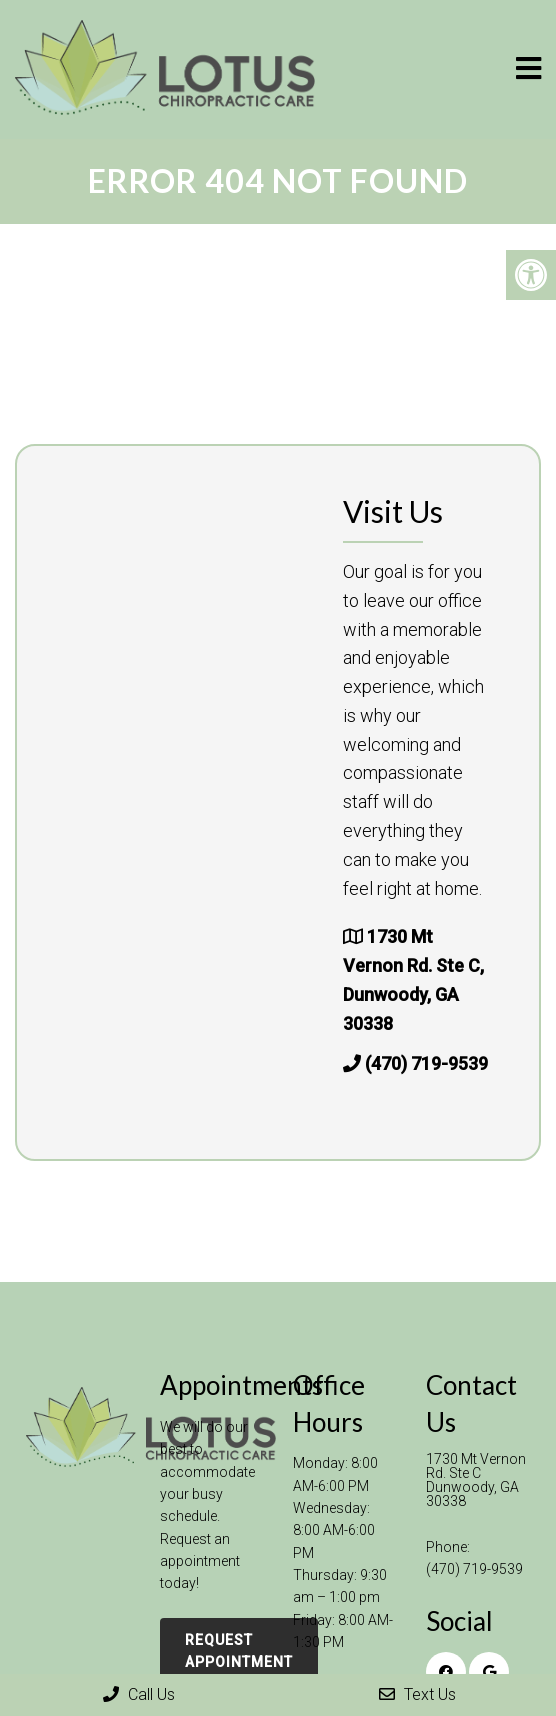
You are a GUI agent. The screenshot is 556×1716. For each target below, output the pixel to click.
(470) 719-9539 (426, 1063)
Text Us (417, 1694)
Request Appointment (239, 1651)
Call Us (139, 1694)
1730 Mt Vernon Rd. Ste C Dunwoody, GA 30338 (476, 1480)
